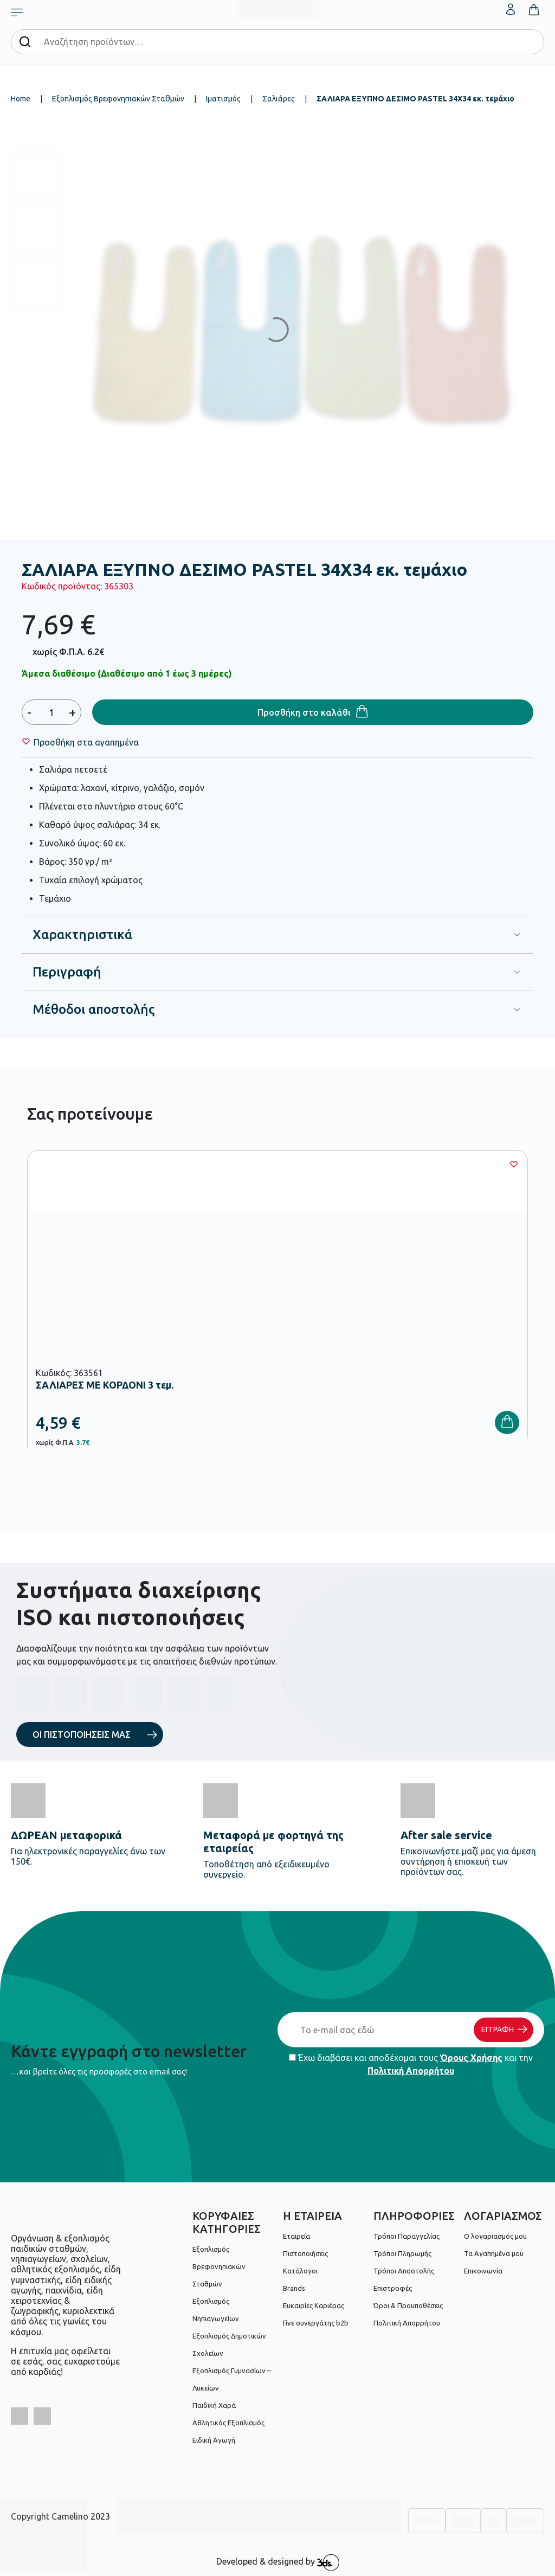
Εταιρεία (296, 2236)
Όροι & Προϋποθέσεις (408, 2305)
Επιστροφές (392, 2288)
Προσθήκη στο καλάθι (304, 712)
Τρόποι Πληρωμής (402, 2253)
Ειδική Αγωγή (213, 2440)
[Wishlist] (86, 742)
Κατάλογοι (300, 2271)
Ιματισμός (223, 98)
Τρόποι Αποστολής (403, 2271)
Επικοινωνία (483, 2271)
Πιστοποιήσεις (305, 2253)
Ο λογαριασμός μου (495, 2236)
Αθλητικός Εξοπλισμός (228, 2422)
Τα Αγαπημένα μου (494, 2253)
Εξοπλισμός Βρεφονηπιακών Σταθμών (118, 98)
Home (20, 98)
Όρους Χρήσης (471, 2058)
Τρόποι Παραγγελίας (406, 2236)
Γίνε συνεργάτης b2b (316, 2323)
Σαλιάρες (278, 98)
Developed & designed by (277, 2562)
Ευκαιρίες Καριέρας (313, 2305)
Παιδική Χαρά (214, 2405)
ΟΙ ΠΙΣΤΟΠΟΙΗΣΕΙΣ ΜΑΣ (82, 1734)
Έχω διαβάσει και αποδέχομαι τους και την (411, 2064)
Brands (294, 2288)
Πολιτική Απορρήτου (410, 2071)
